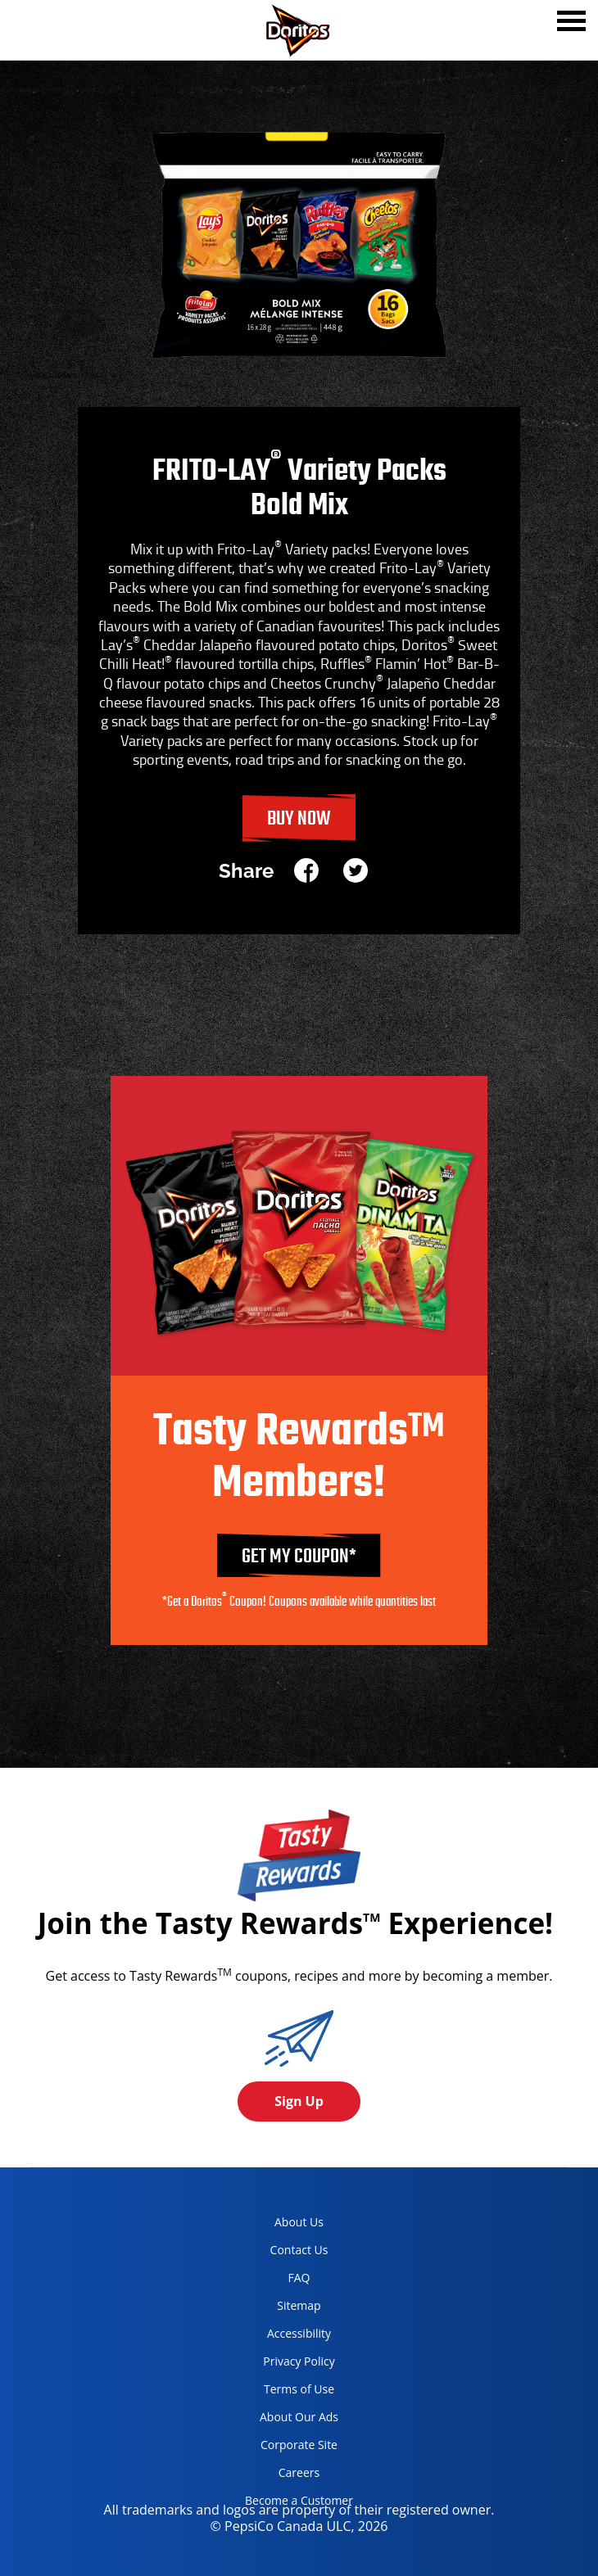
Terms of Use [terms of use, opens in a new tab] (283, 2392)
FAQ (299, 2277)
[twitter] (355, 871)
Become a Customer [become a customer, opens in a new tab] (293, 2503)
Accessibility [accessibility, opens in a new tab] (282, 2336)
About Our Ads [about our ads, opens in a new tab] (285, 2420)
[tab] (571, 23)
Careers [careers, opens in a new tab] (276, 2476)
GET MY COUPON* (299, 1557)
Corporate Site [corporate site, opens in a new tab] (285, 2448)
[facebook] (312, 871)
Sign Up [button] (299, 2101)
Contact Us (299, 2249)
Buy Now (299, 819)
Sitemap (298, 2305)
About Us (299, 2222)
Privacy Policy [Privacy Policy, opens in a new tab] (284, 2364)
